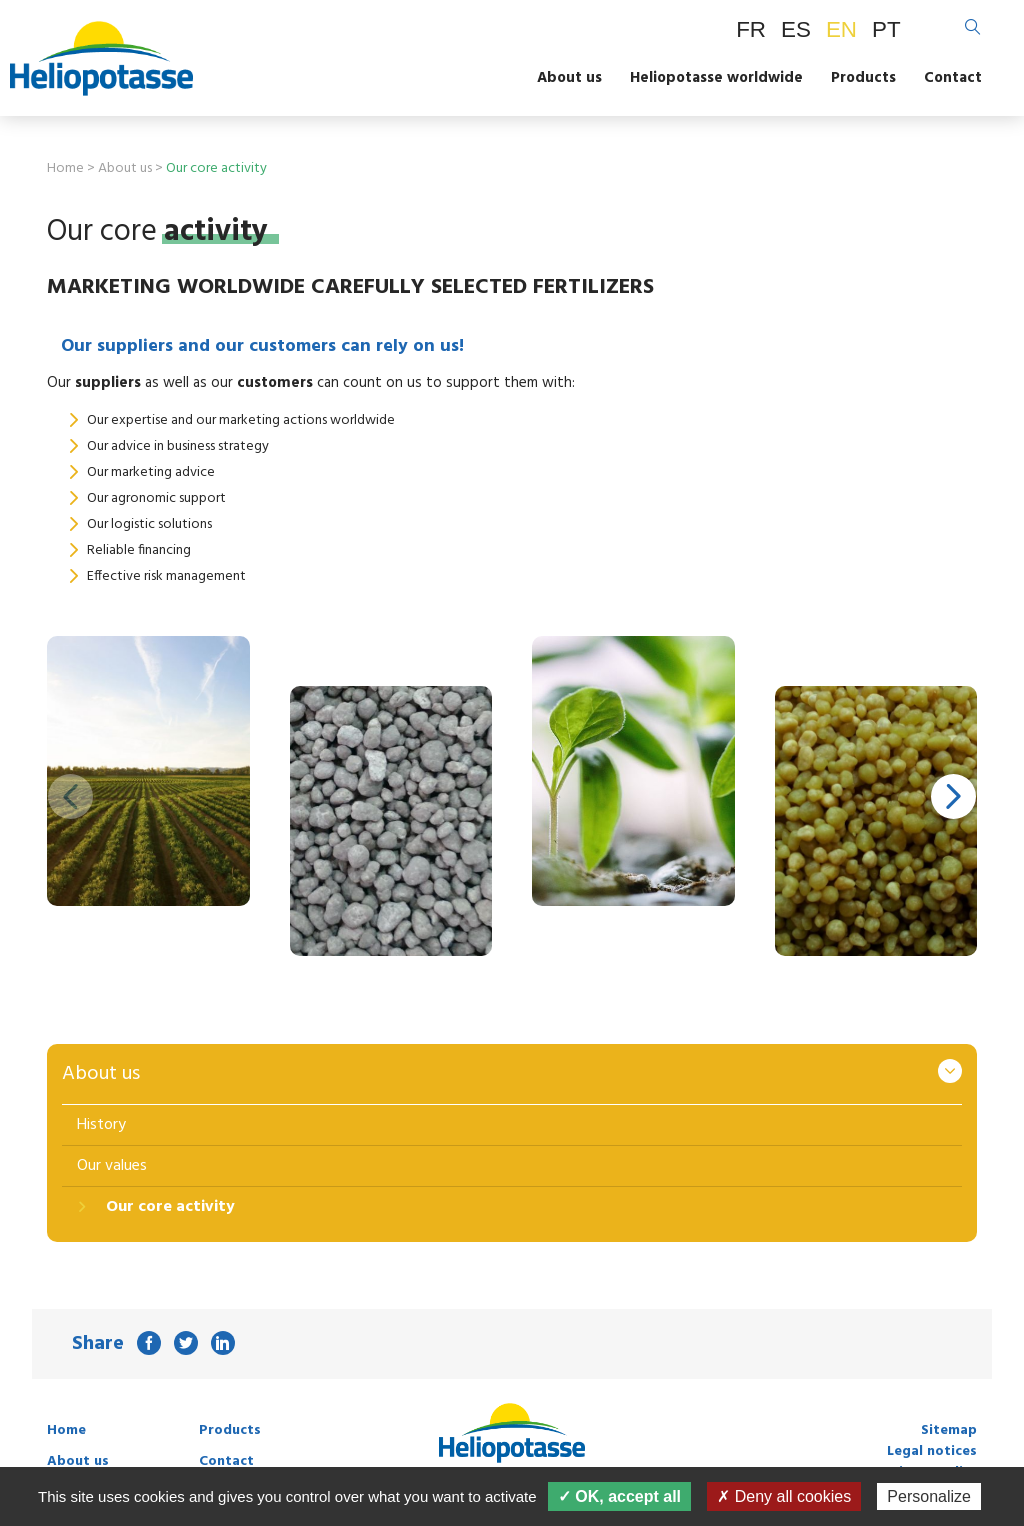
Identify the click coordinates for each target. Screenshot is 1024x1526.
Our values (112, 1166)
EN (841, 29)
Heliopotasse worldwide (716, 78)
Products (863, 78)
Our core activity (168, 1207)
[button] (953, 796)
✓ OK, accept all (619, 1496)
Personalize (929, 1496)
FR (751, 29)
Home (65, 168)
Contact (953, 78)
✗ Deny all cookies (784, 1496)
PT (886, 29)
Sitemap (949, 1430)
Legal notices (932, 1451)
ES (796, 29)
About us (569, 78)
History (101, 1125)
